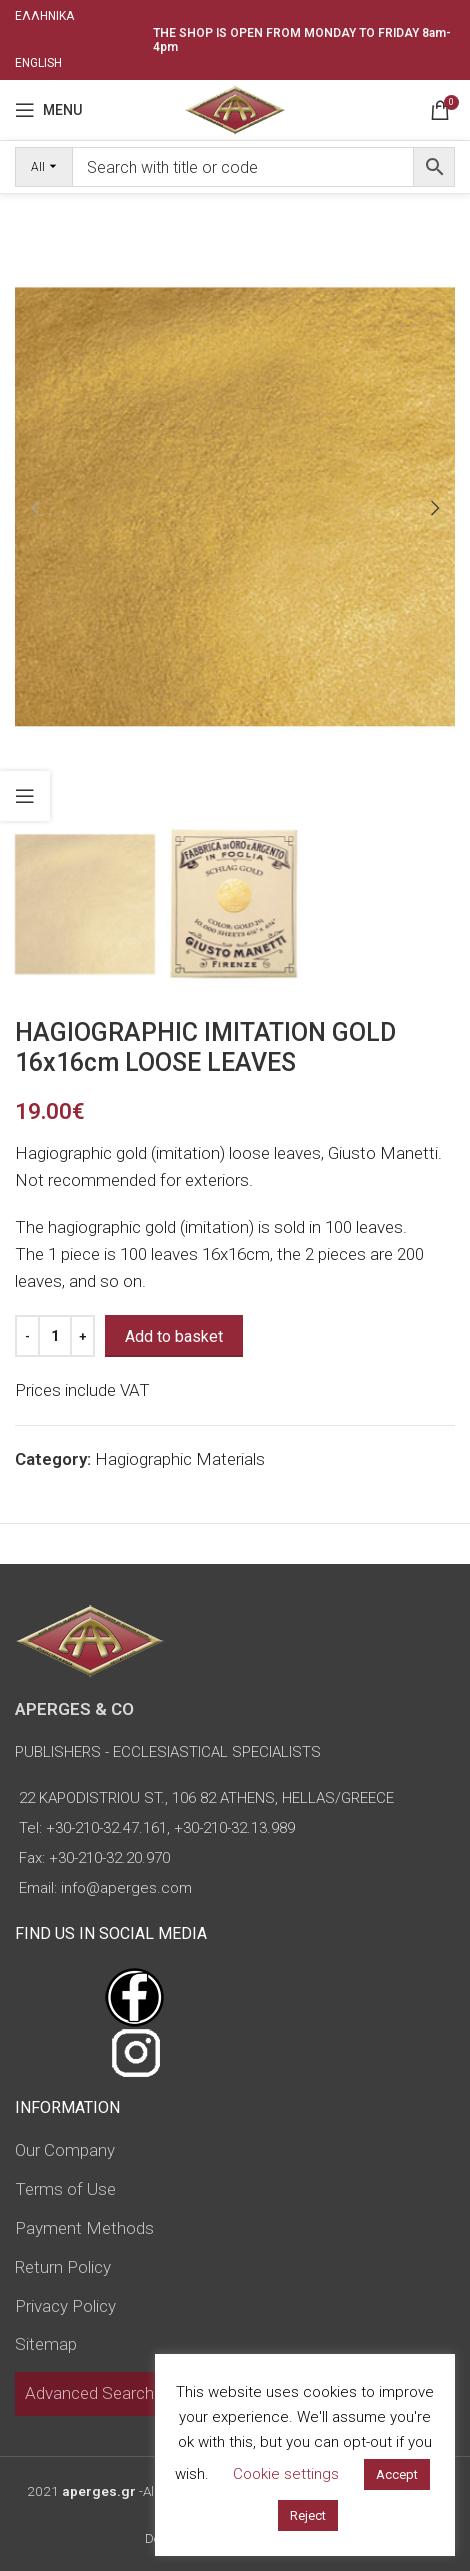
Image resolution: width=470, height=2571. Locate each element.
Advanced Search (89, 2393)
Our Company (65, 2150)
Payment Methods (84, 2228)
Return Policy (63, 2267)
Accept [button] (397, 2474)
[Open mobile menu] (48, 110)
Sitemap (46, 2344)
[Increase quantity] (82, 1336)
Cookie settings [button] (286, 2474)
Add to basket (174, 1336)
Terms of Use (65, 2189)
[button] (35, 508)
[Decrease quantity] (27, 1336)
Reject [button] (308, 2515)
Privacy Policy (65, 2306)
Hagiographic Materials (180, 1459)
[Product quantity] (55, 1336)
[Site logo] (234, 108)
